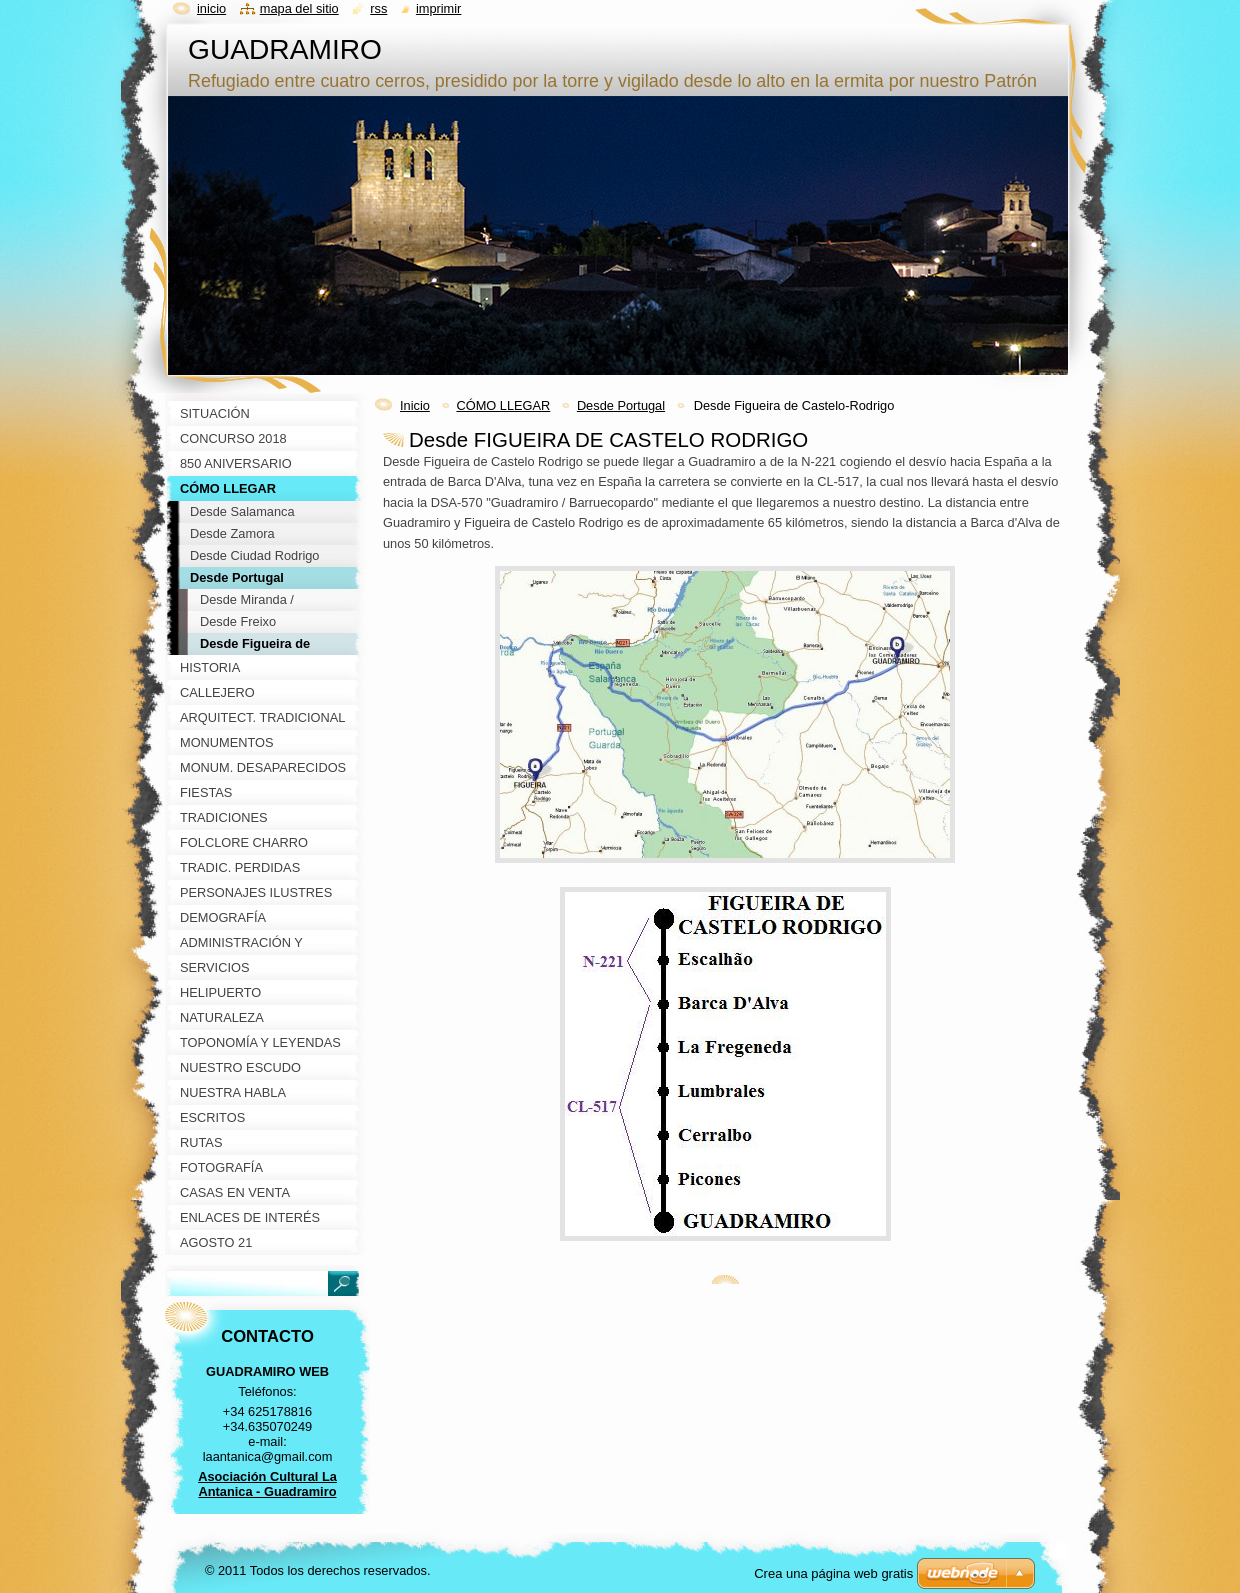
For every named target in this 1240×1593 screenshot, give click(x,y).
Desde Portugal (621, 405)
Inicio (415, 405)
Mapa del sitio (299, 8)
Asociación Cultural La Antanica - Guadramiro (267, 1484)
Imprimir (439, 8)
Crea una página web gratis (833, 1573)
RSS (378, 8)
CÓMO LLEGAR (503, 405)
